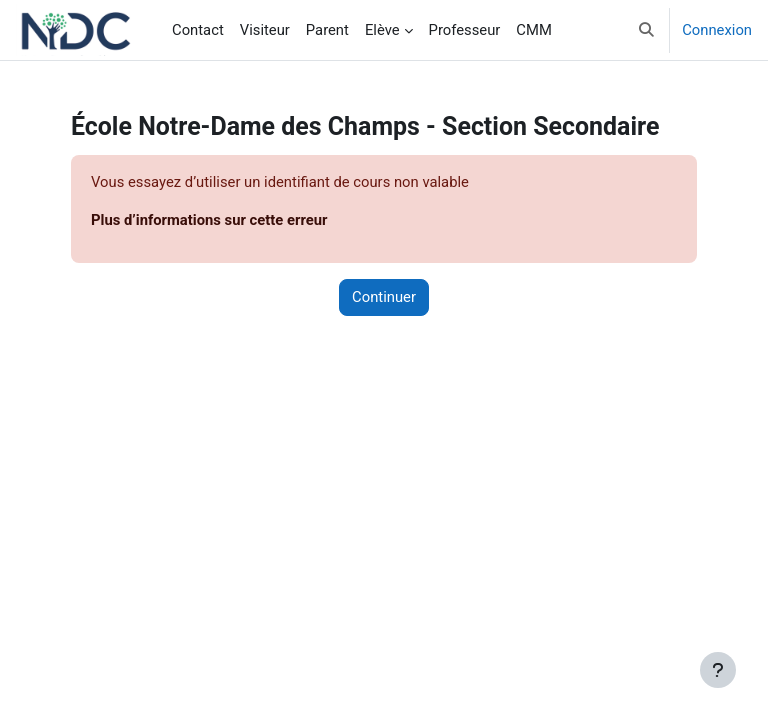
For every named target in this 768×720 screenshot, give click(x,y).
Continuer (384, 297)
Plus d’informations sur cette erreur (209, 220)
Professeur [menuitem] (465, 30)
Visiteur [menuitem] (265, 30)
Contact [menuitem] (198, 30)
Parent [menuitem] (327, 30)
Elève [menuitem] (382, 30)
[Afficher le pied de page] (718, 670)
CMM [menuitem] (533, 30)
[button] (647, 30)
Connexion (717, 30)
